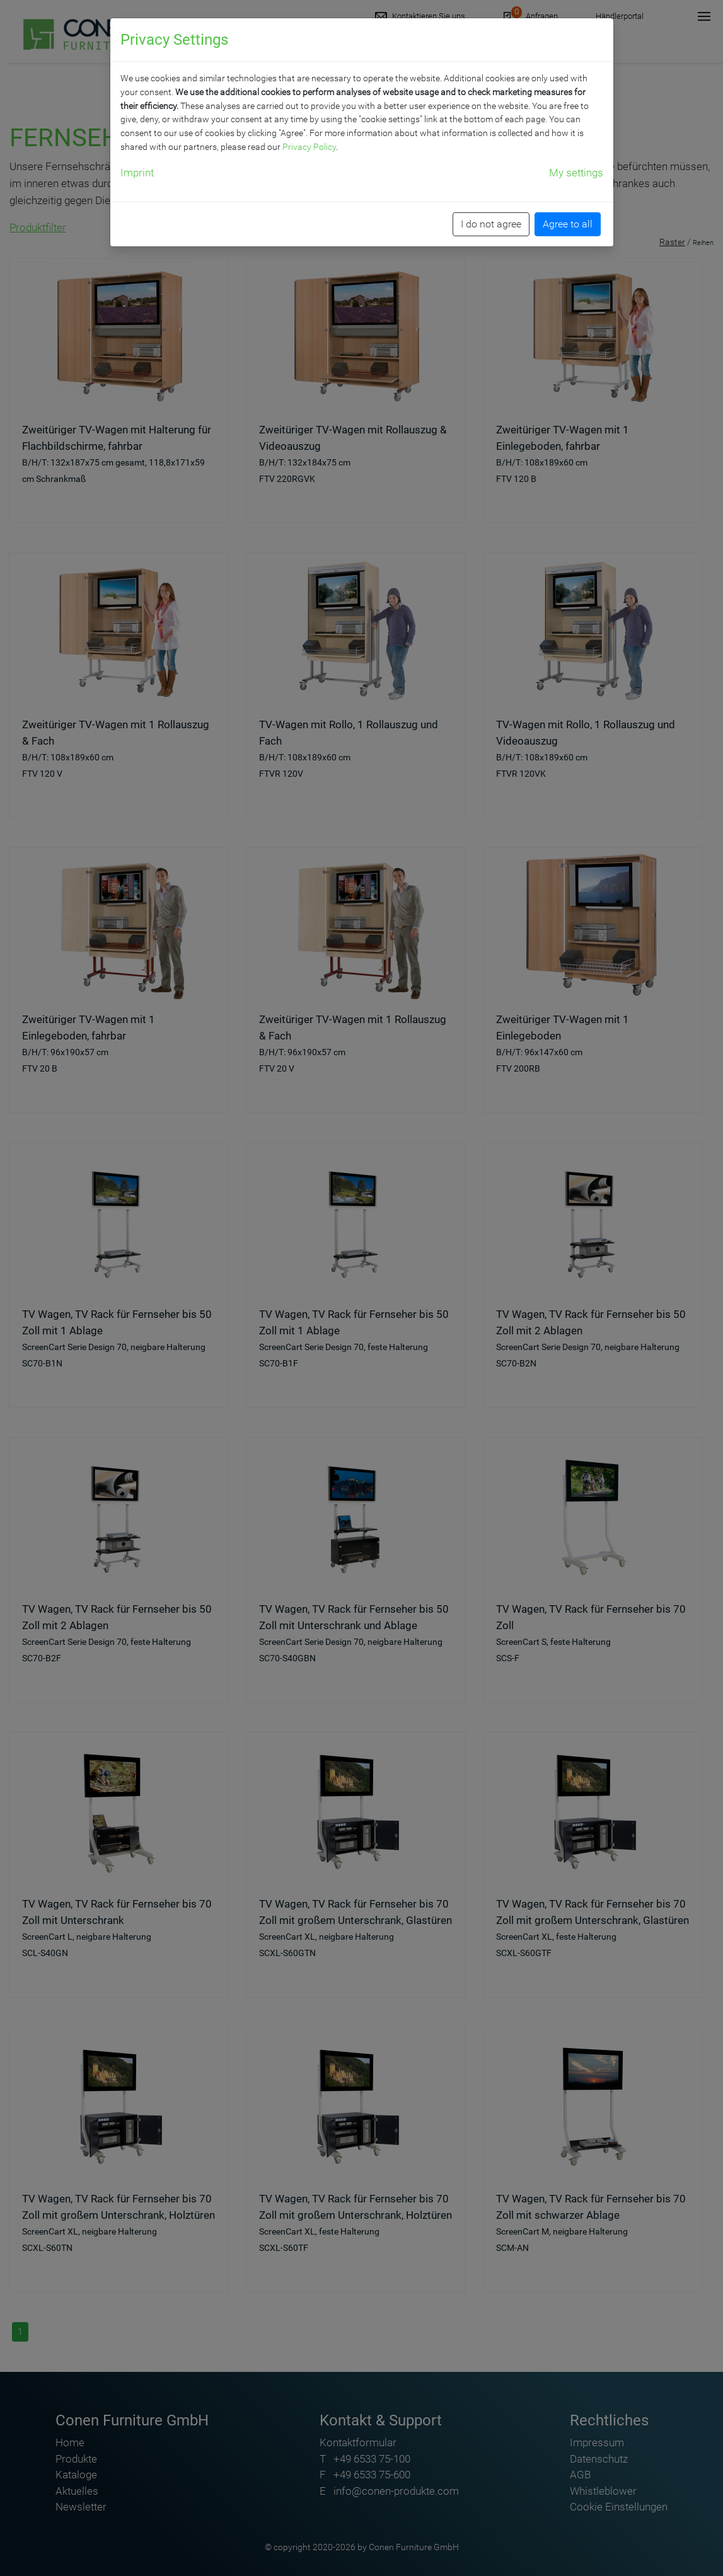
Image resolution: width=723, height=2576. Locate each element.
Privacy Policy (309, 147)
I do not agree (491, 224)
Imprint (137, 172)
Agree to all (568, 224)
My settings (576, 172)
